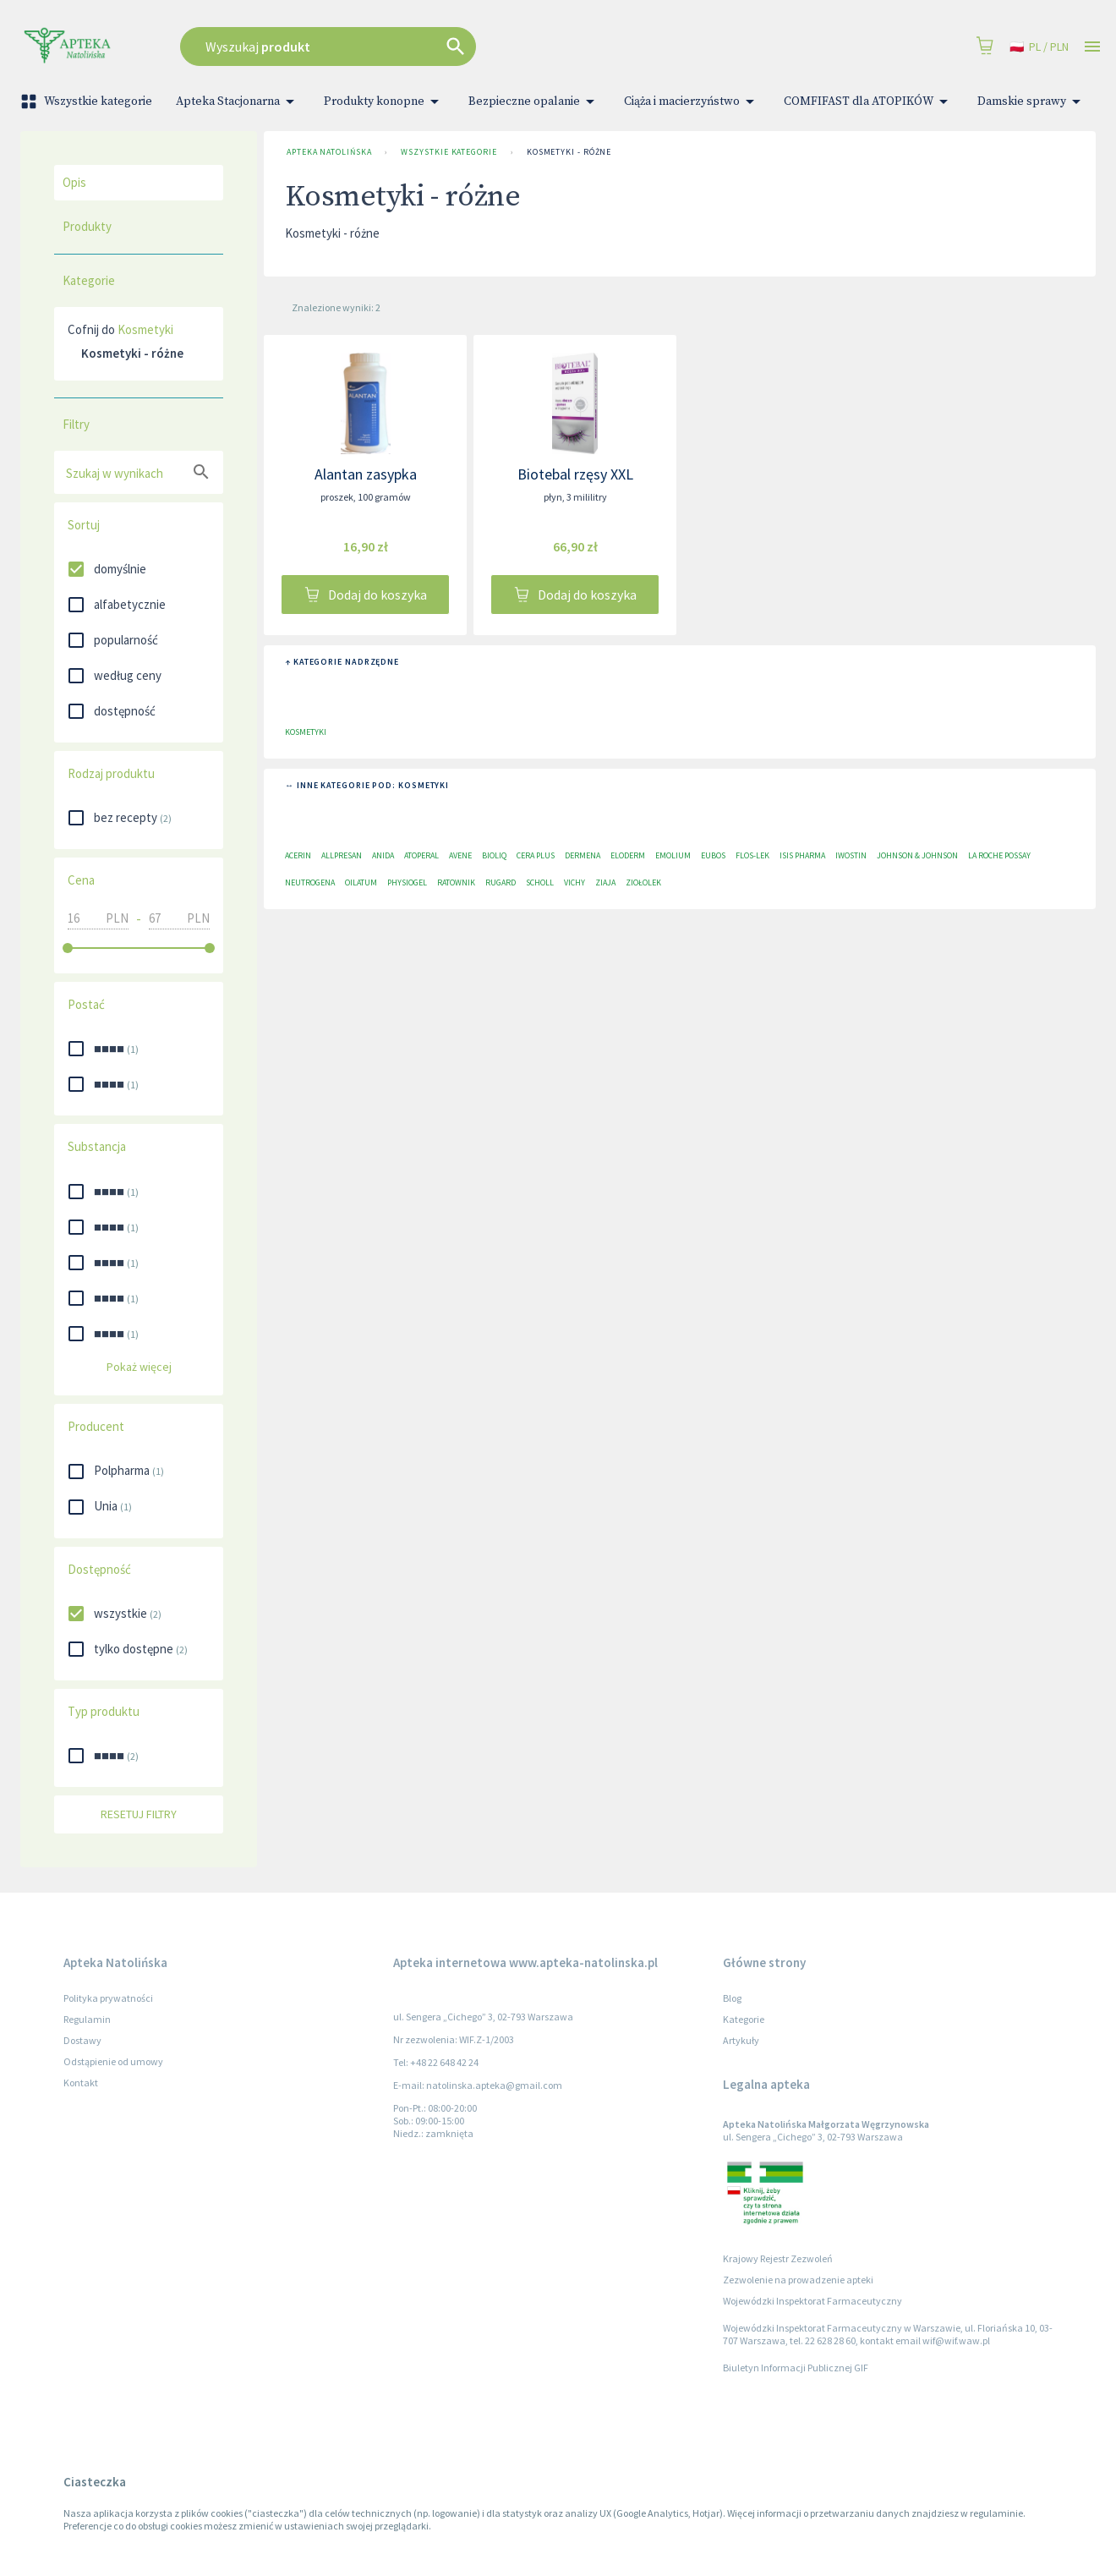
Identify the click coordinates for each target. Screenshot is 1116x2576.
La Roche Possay (999, 855)
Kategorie (743, 2019)
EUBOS (713, 855)
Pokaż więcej (139, 1367)
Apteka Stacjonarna (238, 101)
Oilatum (361, 882)
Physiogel (407, 882)
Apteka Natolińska (329, 152)
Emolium (673, 855)
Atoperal (421, 855)
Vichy (574, 882)
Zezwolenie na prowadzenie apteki (798, 2279)
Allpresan (341, 855)
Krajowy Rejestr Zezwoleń (778, 2258)
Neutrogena (310, 882)
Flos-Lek (752, 855)
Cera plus (536, 855)
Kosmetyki (145, 329)
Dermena (582, 855)
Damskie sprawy (1032, 101)
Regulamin (87, 2019)
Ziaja (605, 882)
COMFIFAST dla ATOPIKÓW (869, 101)
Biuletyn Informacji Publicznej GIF (795, 2367)
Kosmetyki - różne (569, 152)
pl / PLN (1039, 47)
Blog (732, 1998)
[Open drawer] (1092, 47)
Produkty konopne (384, 101)
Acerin (298, 855)
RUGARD (500, 882)
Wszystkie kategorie (88, 101)
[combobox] (436, 46)
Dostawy (82, 2040)
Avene (460, 855)
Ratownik (456, 882)
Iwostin (851, 855)
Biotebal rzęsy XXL (575, 474)
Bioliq (494, 855)
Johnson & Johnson (917, 855)
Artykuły (741, 2040)
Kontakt (80, 2082)
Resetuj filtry (138, 1814)
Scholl (540, 882)
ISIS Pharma (802, 855)
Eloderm (627, 855)
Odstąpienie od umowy (113, 2061)
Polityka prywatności (108, 1998)
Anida (383, 855)
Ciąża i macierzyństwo (692, 101)
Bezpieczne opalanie (534, 101)
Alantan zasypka (366, 474)
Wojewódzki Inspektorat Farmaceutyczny (812, 2300)
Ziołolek (643, 882)
